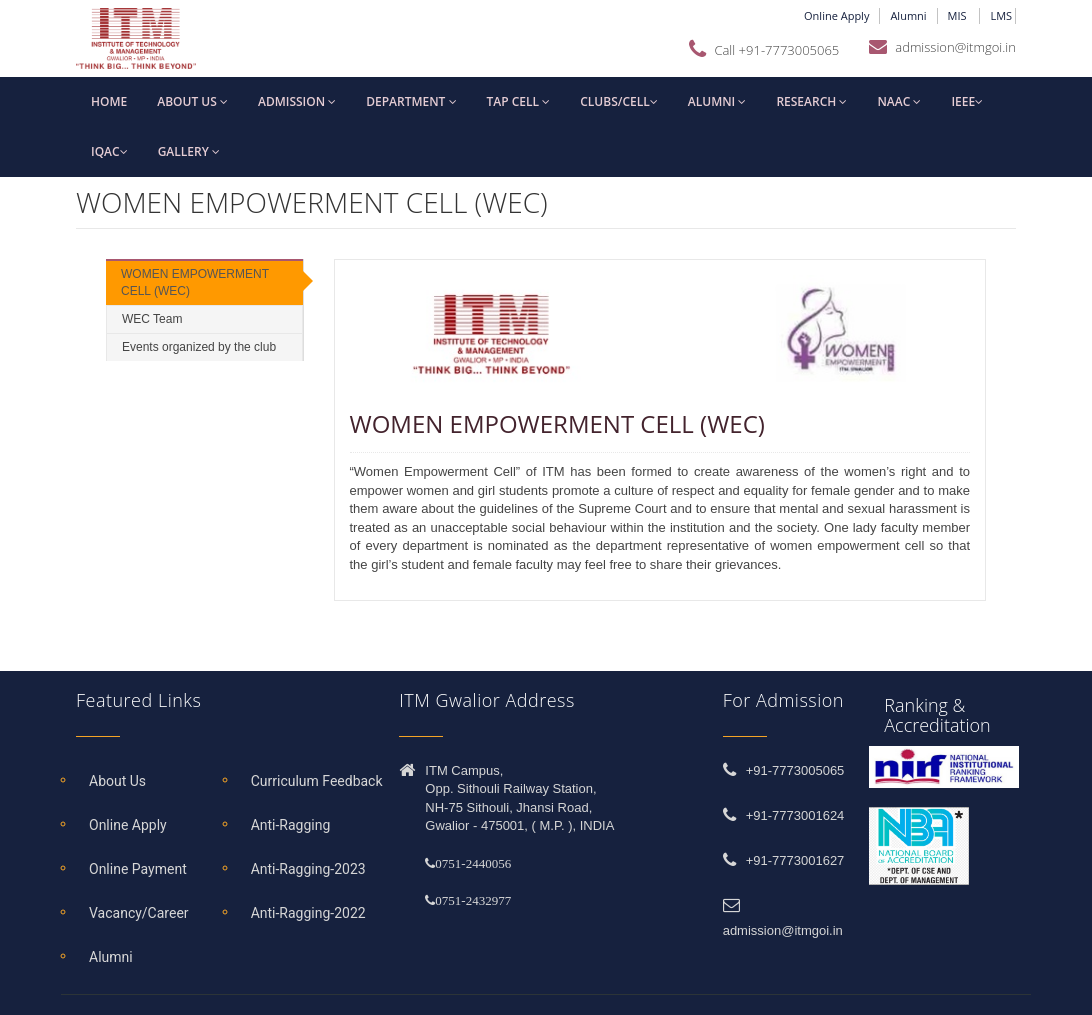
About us (192, 101)
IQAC (109, 151)
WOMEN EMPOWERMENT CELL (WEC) (195, 282)
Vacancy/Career (139, 913)
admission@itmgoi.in (955, 47)
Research (811, 101)
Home (109, 101)
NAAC (899, 101)
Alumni (908, 15)
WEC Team (152, 319)
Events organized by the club (199, 347)
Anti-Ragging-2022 (308, 913)
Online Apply (836, 15)
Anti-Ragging (291, 825)
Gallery (189, 151)
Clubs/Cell (619, 101)
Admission (297, 101)
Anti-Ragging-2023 (308, 869)
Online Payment (138, 869)
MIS (959, 15)
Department (411, 101)
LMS (1002, 15)
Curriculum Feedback (317, 781)
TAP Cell (519, 101)
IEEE (967, 101)
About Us (117, 781)
